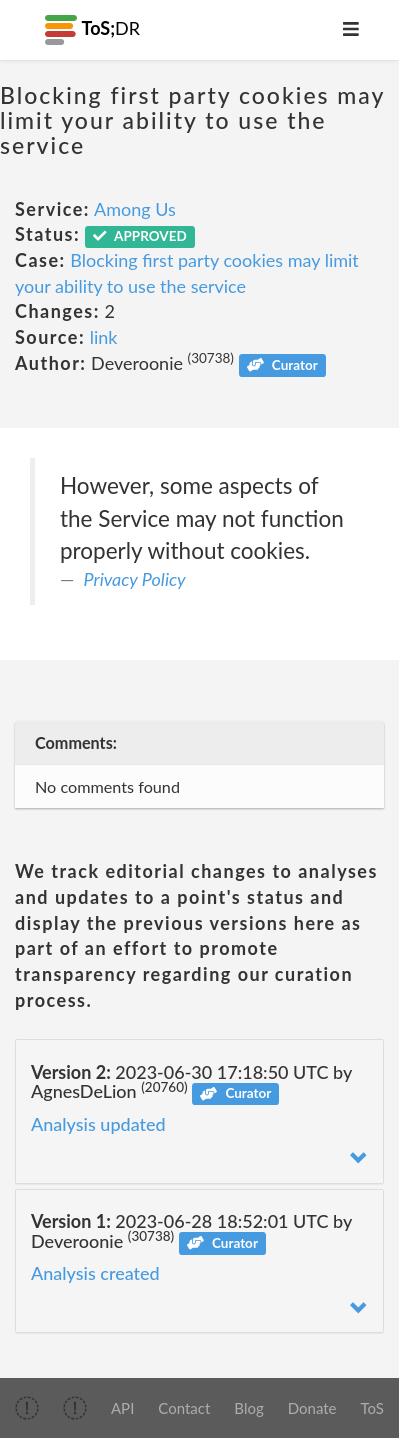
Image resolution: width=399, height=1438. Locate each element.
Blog (248, 1408)
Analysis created (95, 1273)
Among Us (135, 209)
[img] (27, 1408)
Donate (312, 1408)
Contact (184, 1408)
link (104, 337)
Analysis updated (98, 1124)
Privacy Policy (135, 579)
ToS (372, 1408)
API (122, 1408)
